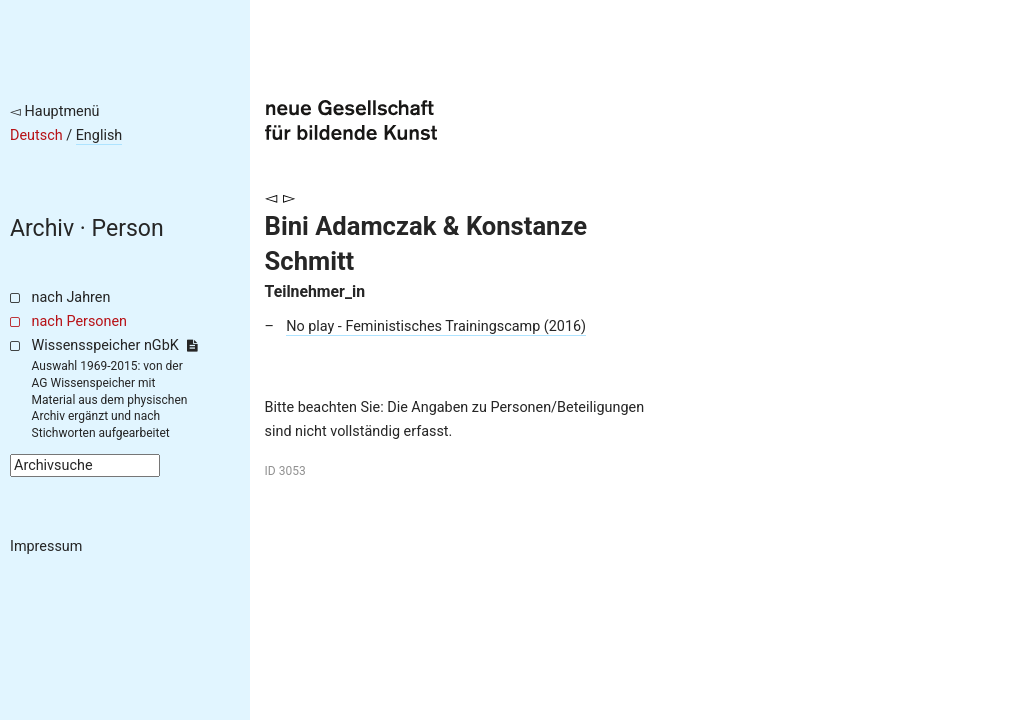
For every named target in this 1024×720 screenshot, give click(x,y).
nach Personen (79, 321)
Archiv (42, 228)
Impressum (46, 546)
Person (128, 228)
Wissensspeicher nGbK (114, 345)
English (99, 135)
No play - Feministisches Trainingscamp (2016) (436, 326)
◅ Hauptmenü (55, 111)
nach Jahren (71, 297)
